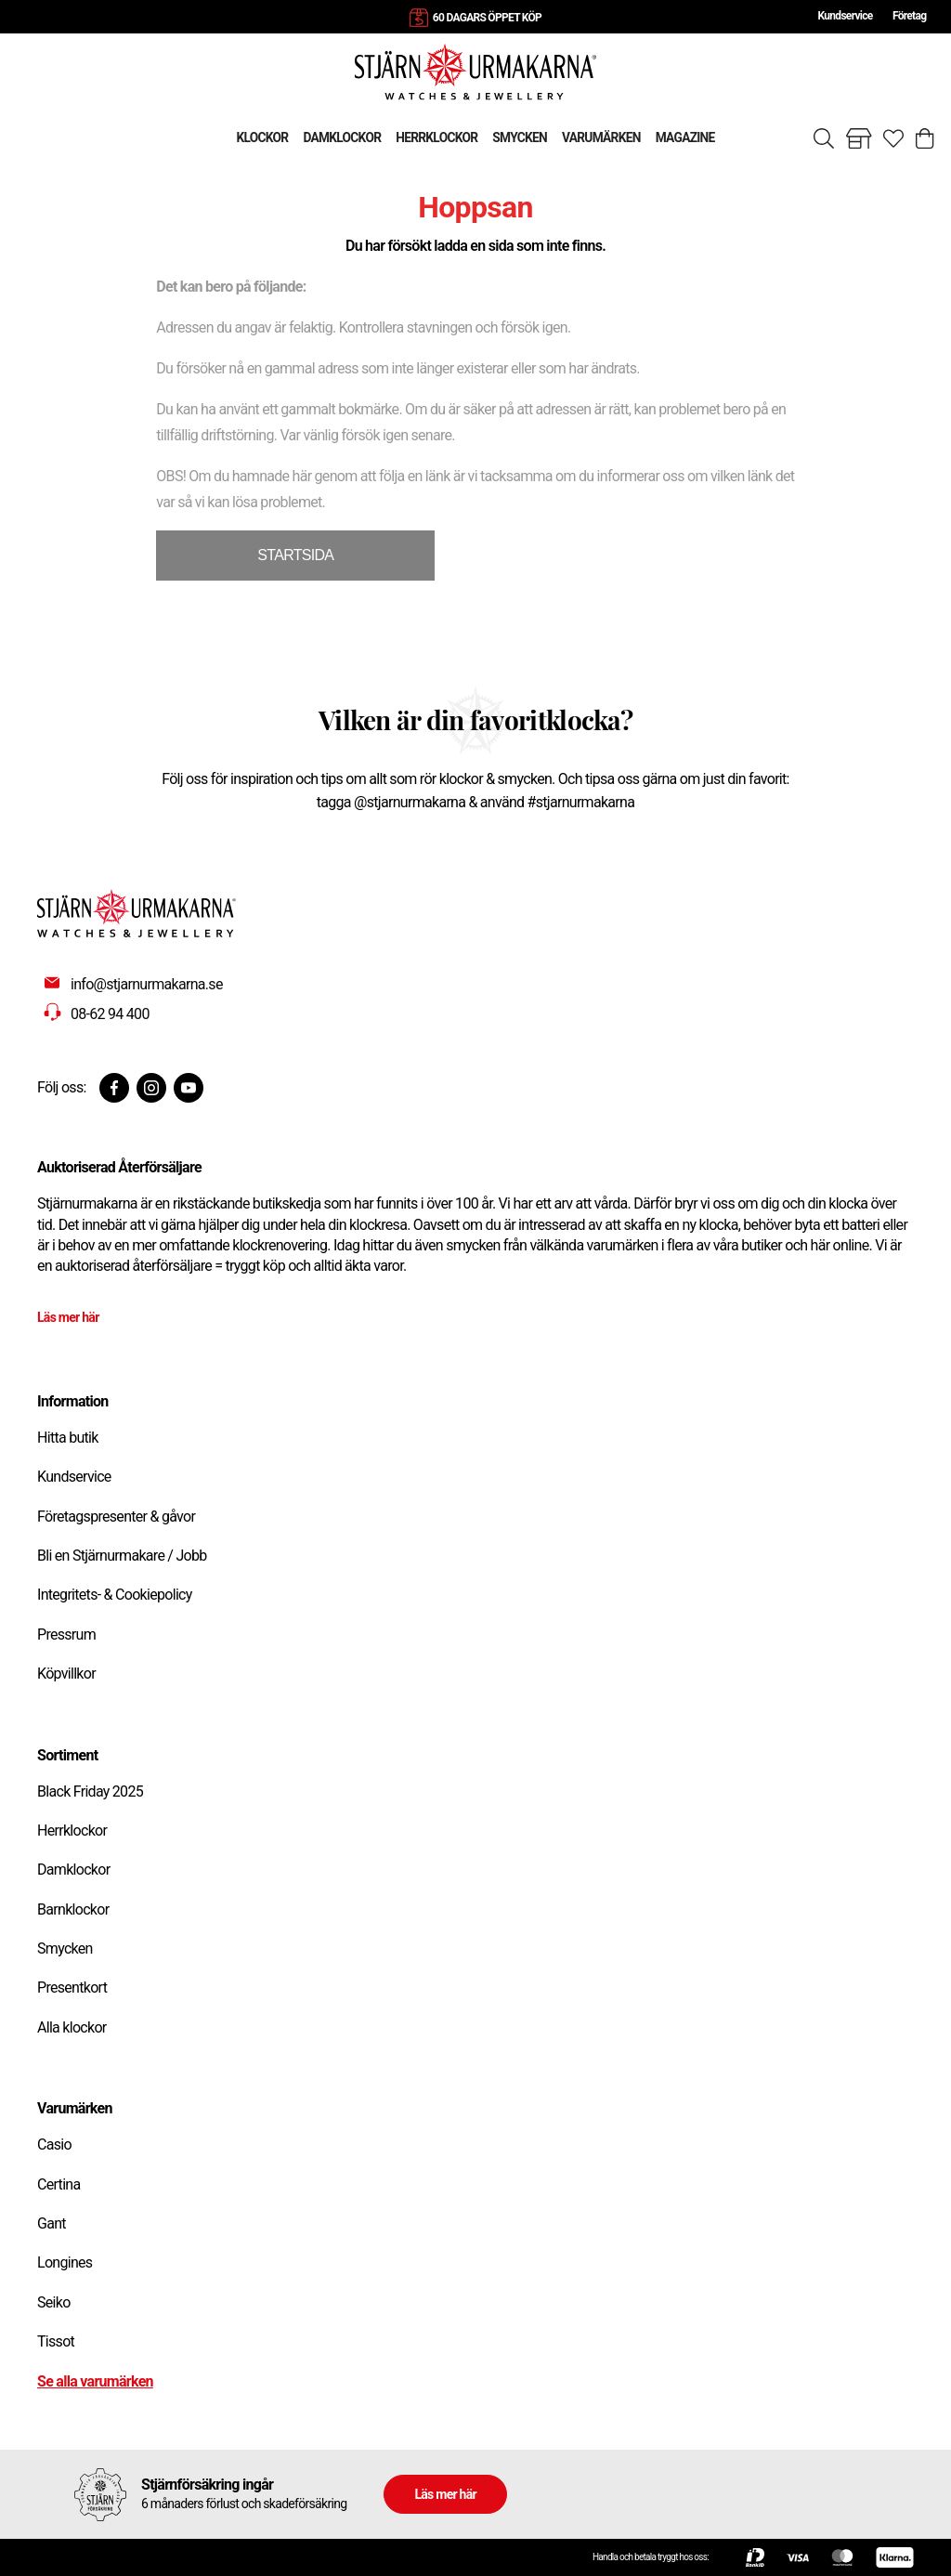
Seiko (54, 2302)
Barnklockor (73, 1909)
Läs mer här (68, 1317)
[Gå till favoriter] (893, 138)
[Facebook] (114, 1088)
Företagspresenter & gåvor (116, 1516)
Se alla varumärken (95, 2381)
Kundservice (844, 15)
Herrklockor (72, 1830)
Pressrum (66, 1634)
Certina (58, 2184)
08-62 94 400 (110, 1014)
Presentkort (72, 1987)
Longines (64, 2262)
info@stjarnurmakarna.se (147, 984)
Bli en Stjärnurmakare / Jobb (122, 1555)
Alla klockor (72, 2027)
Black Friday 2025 (90, 1791)
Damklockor (73, 1869)
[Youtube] (188, 1088)
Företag (909, 15)
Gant (51, 2223)
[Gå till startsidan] (475, 71)
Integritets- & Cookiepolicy (114, 1594)
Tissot (55, 2341)
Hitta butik (67, 1437)
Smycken (65, 1948)
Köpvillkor (66, 1673)
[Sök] (824, 138)
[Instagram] (151, 1088)
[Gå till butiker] (859, 138)
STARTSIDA (295, 555)
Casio (54, 2144)
